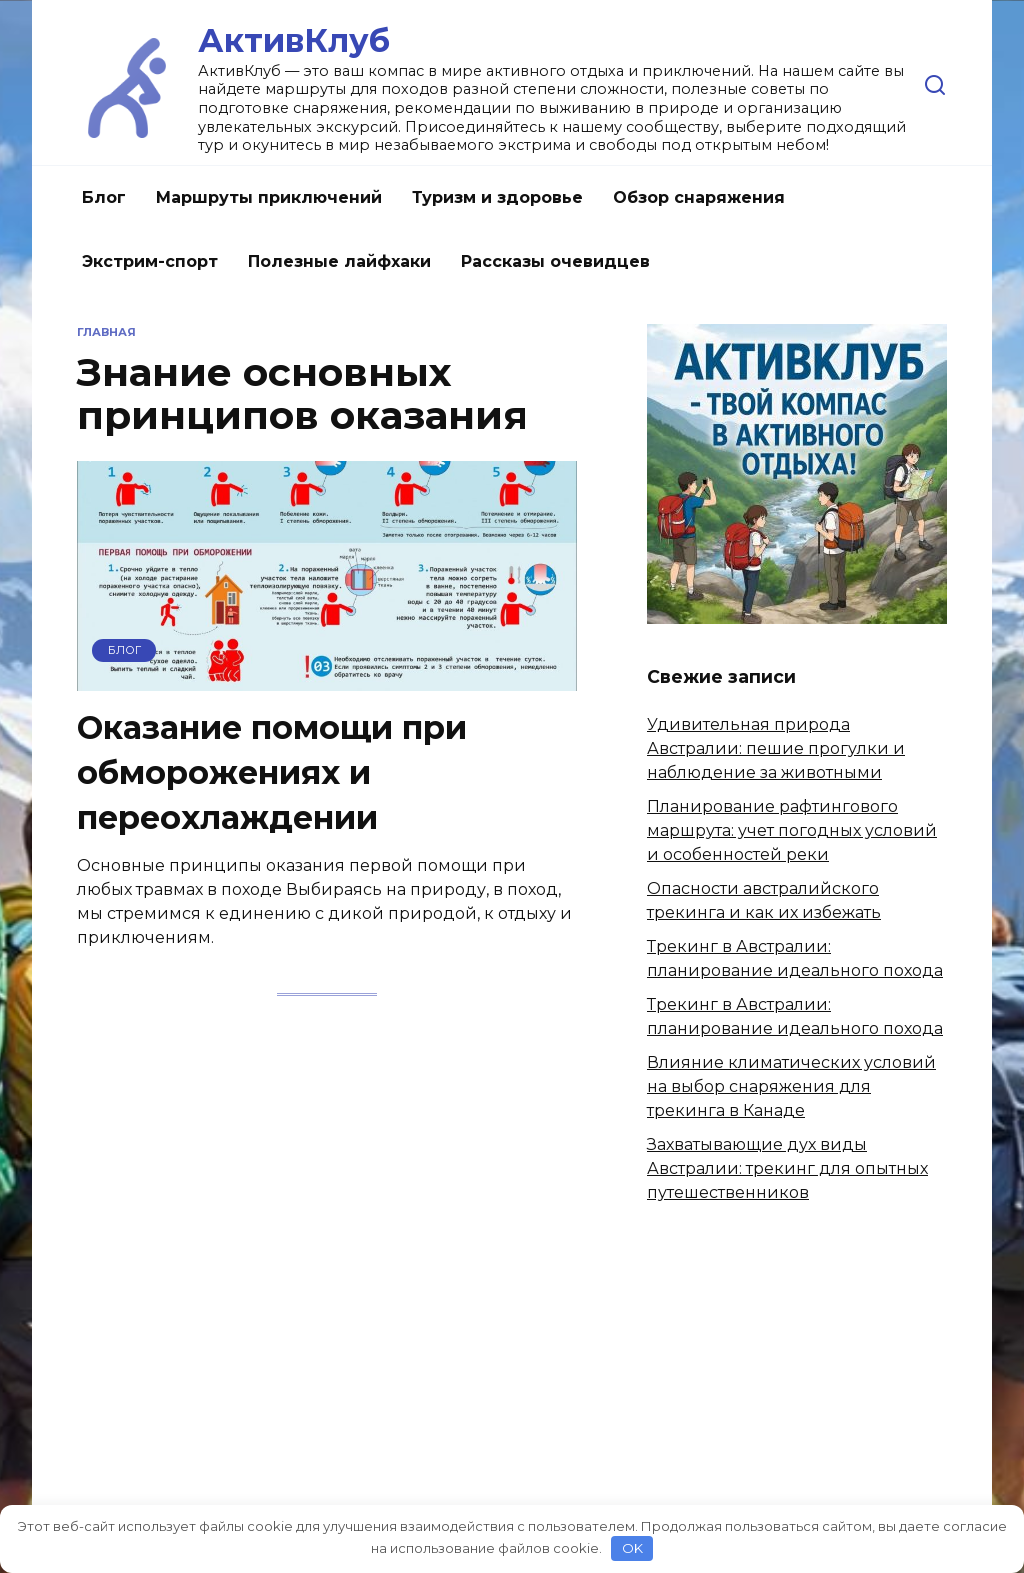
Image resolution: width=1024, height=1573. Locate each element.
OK (632, 1548)
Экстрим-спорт (150, 261)
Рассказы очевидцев (555, 261)
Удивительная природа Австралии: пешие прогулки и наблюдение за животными (776, 748)
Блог (104, 197)
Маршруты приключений (269, 197)
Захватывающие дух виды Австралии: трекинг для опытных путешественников (787, 1168)
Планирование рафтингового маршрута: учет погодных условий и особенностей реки (792, 830)
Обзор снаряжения (699, 197)
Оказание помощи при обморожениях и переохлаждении (272, 773)
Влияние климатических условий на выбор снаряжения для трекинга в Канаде (791, 1086)
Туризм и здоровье (497, 197)
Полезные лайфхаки (339, 261)
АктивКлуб (294, 40)
